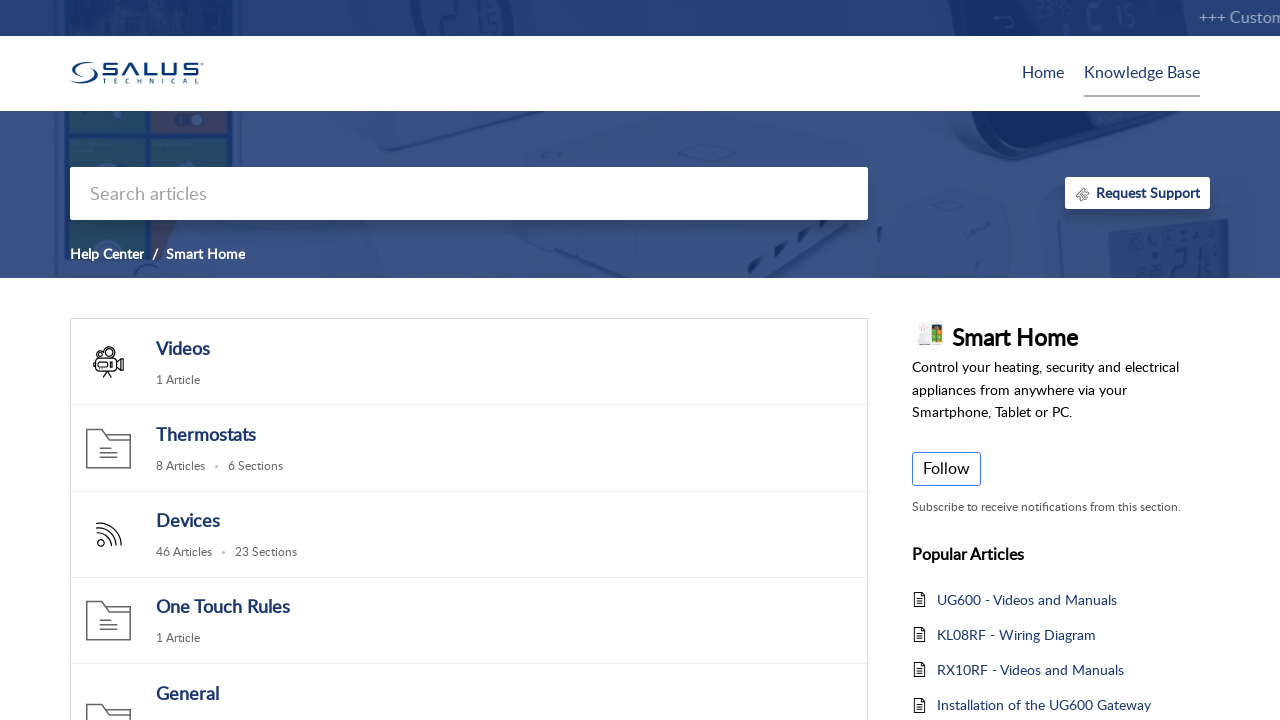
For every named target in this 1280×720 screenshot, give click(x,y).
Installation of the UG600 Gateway (1044, 704)
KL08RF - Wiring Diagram (1016, 634)
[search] (469, 193)
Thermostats (206, 434)
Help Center (107, 253)
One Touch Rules (223, 606)
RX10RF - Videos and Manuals (1030, 669)
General (187, 693)
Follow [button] (946, 468)
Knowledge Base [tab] (1142, 72)
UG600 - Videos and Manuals (1027, 599)
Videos (183, 348)
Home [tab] (1043, 72)
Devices (188, 520)
